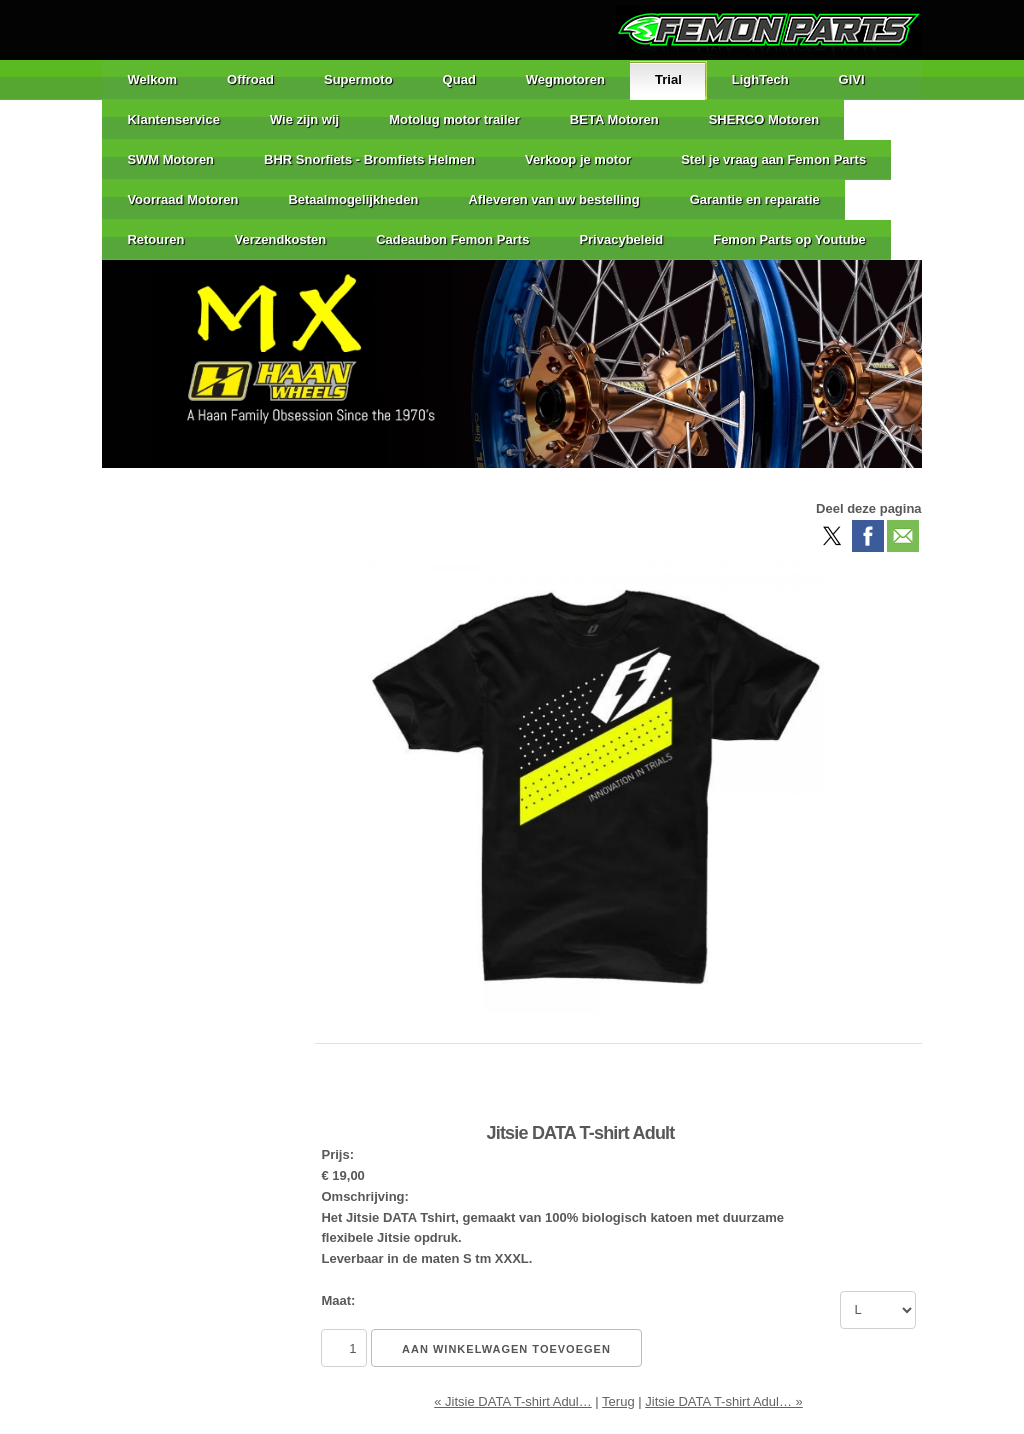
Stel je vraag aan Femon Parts (773, 159)
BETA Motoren (614, 119)
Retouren (155, 239)
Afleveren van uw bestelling (553, 199)
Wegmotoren (565, 79)
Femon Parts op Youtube (789, 239)
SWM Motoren (170, 159)
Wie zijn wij (304, 119)
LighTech (760, 79)
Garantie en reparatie (755, 199)
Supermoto (358, 79)
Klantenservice (173, 119)
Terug (618, 1401)
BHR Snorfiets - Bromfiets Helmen (369, 159)
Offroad (250, 79)
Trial (668, 79)
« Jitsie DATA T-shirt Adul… (513, 1401)
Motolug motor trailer (454, 119)
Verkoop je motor (578, 159)
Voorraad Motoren (182, 199)
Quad (459, 79)
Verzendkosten (280, 239)
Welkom (152, 79)
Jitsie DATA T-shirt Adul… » (724, 1401)
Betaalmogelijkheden (353, 199)
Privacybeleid (621, 239)
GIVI (852, 79)
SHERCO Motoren (764, 119)
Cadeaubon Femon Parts (452, 239)
